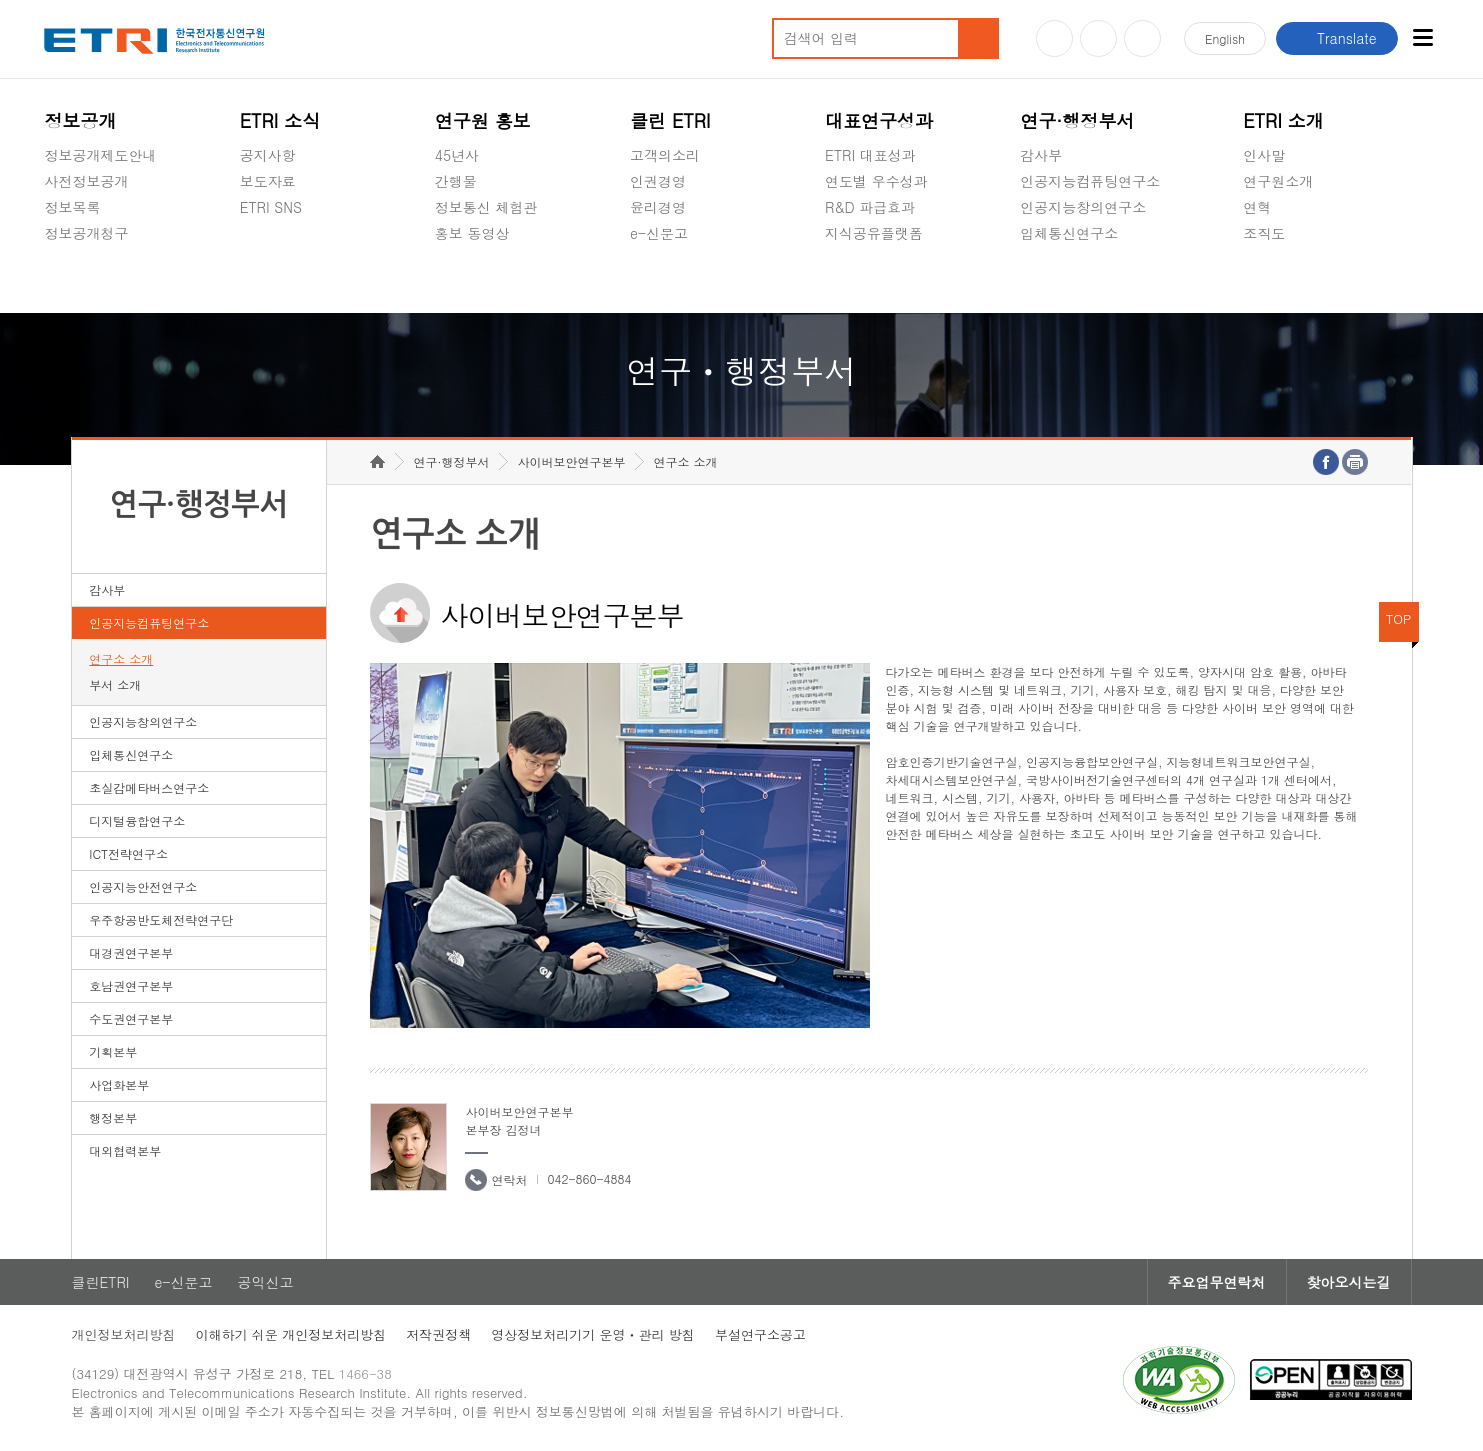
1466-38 (365, 1373)
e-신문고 (659, 233)
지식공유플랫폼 (874, 233)
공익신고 (658, 280)
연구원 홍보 (483, 120)
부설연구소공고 (760, 1334)
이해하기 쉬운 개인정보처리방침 (291, 1334)
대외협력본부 (125, 1150)
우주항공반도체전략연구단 (161, 919)
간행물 (456, 181)
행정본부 (113, 1117)
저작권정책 (438, 1334)
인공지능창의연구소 (1083, 207)
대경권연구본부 (131, 952)
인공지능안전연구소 (143, 886)
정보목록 (72, 207)
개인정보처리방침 (124, 1334)
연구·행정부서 (1077, 120)
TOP (1399, 618)
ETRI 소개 (1283, 120)
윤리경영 (658, 207)
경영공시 (72, 280)
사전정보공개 (86, 181)
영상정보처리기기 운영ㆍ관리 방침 (593, 1334)
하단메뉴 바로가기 (0, 0)
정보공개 (80, 120)
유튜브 (1054, 38)
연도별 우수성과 (876, 181)
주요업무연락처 (1217, 1282)
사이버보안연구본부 (571, 461)
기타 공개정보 (1287, 280)
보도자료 (268, 181)
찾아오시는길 (1349, 1282)
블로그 (1098, 38)
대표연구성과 (879, 120)
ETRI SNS (271, 207)
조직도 (1264, 233)
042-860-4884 (589, 1178)
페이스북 (1142, 38)
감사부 (1041, 155)
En (1225, 38)
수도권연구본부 (131, 1018)
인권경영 (658, 181)
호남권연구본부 (131, 985)
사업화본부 (119, 1084)
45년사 (457, 155)
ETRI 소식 (280, 120)
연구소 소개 (121, 658)
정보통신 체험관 (486, 207)
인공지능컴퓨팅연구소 (1090, 181)
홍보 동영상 (472, 233)
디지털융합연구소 (137, 820)
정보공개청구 (86, 233)
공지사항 (268, 155)
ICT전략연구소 (128, 853)
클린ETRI (101, 1282)
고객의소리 (665, 155)
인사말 (1264, 155)
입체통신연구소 (1069, 233)
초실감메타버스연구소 (1090, 280)
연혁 (1257, 207)
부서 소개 (115, 684)
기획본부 (113, 1051)
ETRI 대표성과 (870, 155)
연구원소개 (1278, 181)
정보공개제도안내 (100, 155)
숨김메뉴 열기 (54, 257)
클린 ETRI (670, 120)
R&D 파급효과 (870, 207)
